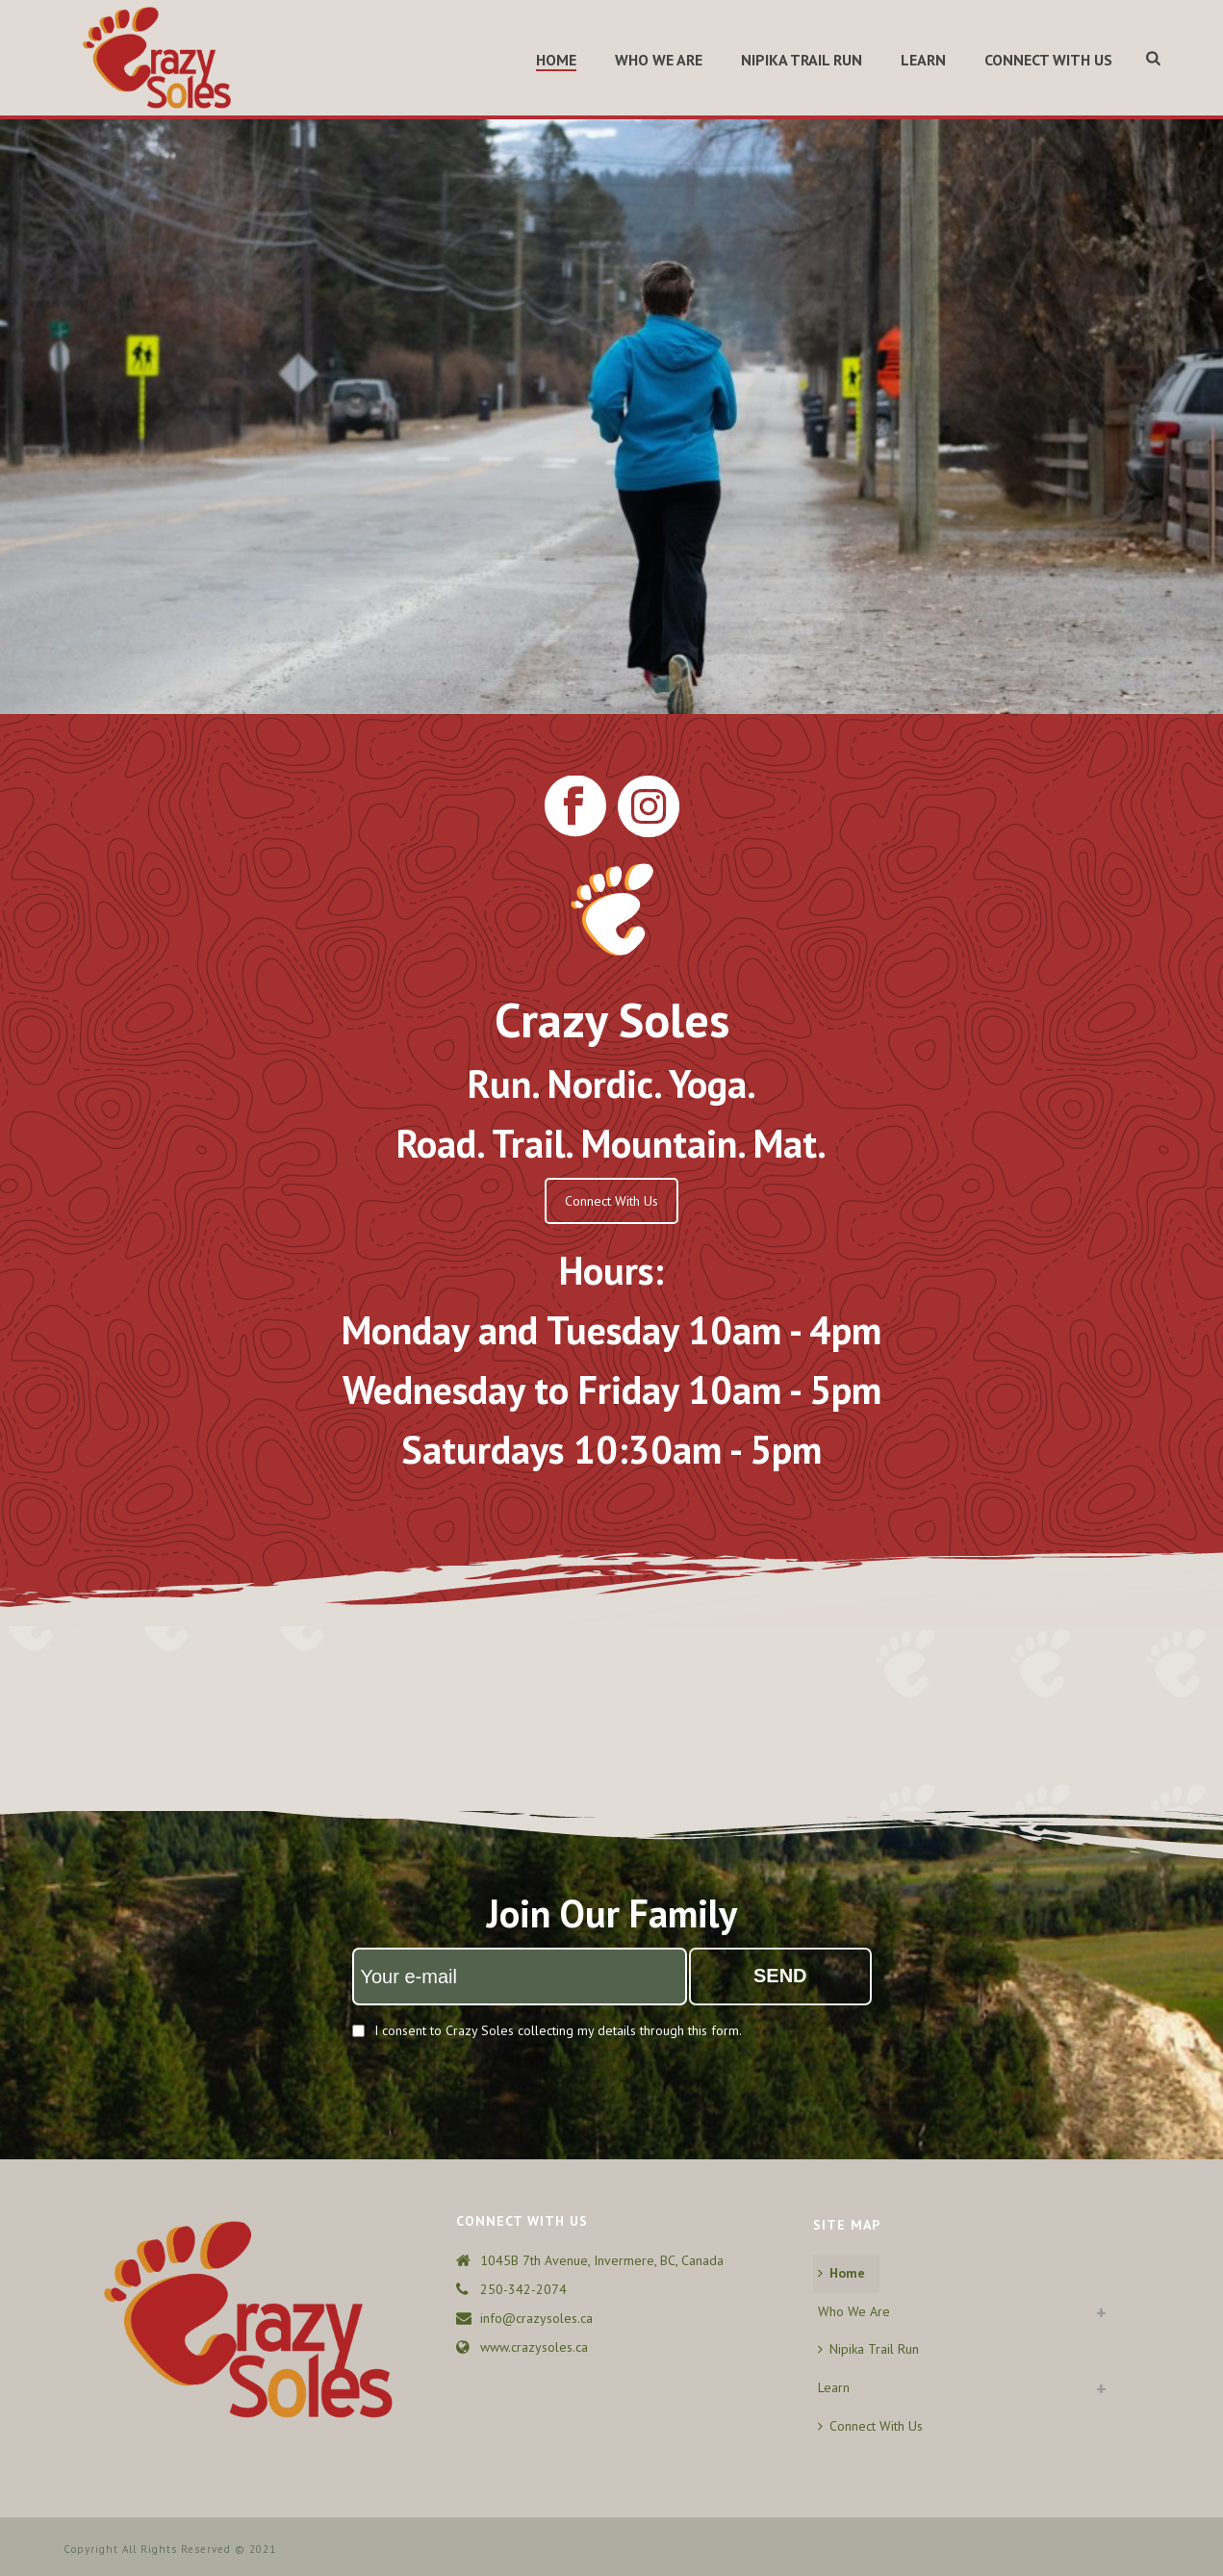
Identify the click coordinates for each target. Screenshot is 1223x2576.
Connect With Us (1048, 59)
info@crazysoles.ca (536, 2318)
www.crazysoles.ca (534, 2347)
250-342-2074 (523, 2289)
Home (556, 59)
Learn (923, 59)
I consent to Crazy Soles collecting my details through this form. (558, 2030)
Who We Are (658, 59)
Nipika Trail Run (801, 59)
